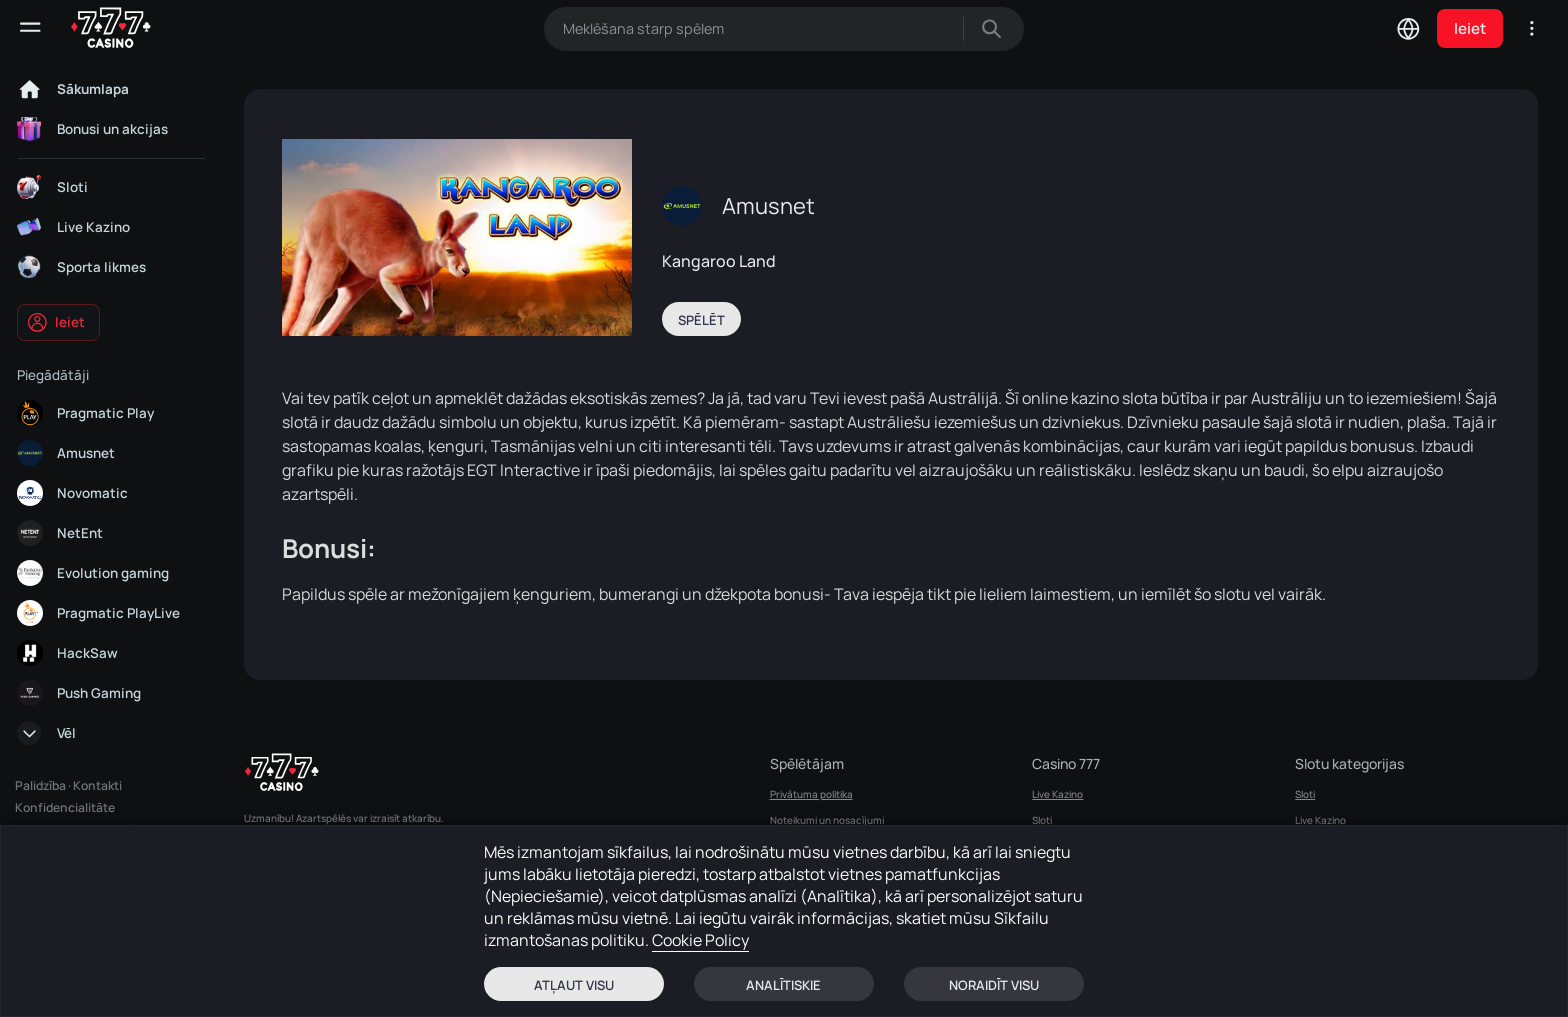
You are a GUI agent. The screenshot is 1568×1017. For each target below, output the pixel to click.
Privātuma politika (811, 794)
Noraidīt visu (994, 985)
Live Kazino (1057, 794)
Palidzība (40, 785)
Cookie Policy (700, 940)
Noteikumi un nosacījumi (827, 820)
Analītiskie (783, 985)
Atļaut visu (574, 985)
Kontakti (97, 785)
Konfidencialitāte (65, 807)
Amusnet (768, 206)
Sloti (1042, 820)
